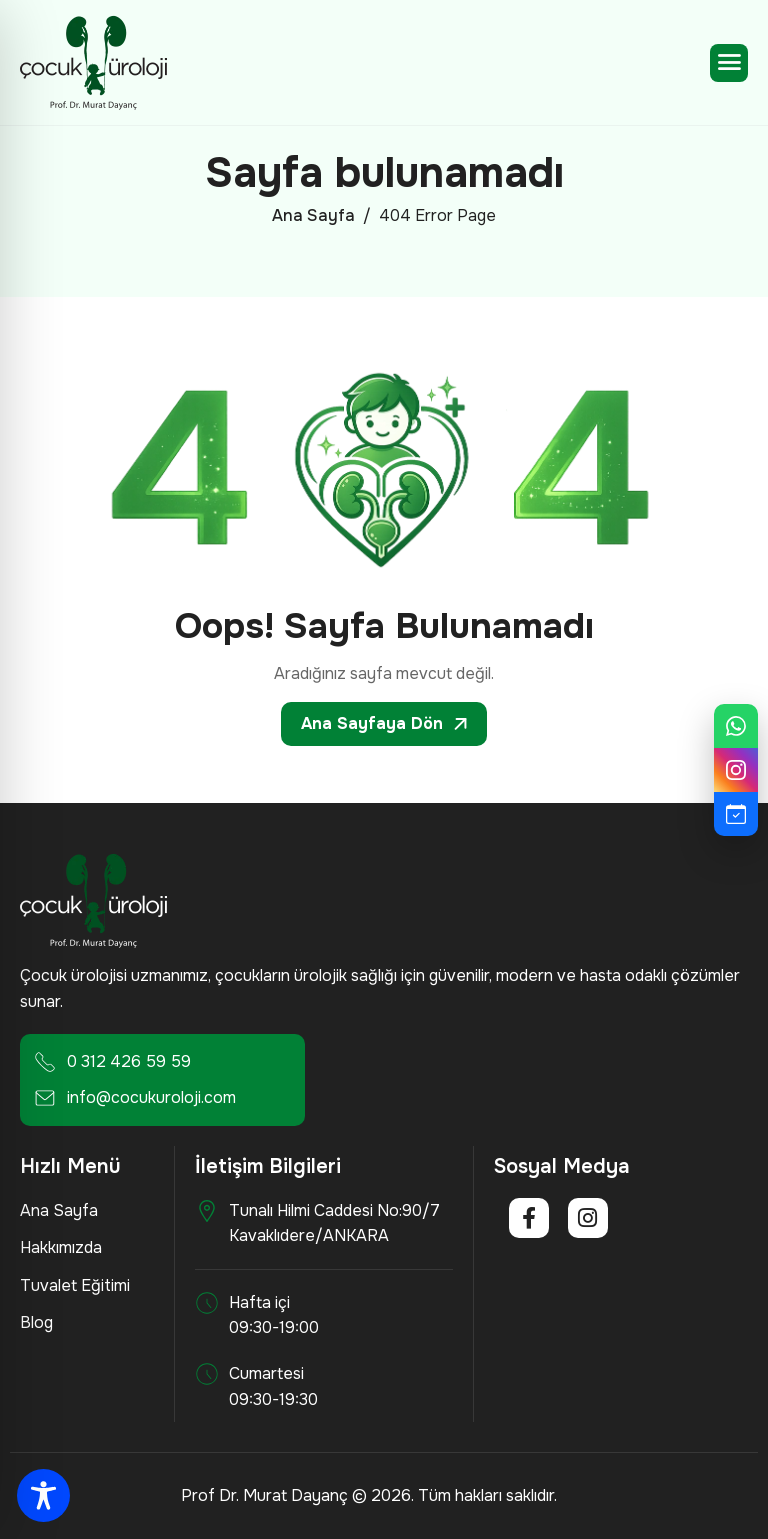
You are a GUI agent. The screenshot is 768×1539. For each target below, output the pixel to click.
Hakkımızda (61, 1247)
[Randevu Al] (736, 814)
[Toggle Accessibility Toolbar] (43, 1495)
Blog (36, 1322)
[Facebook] (529, 1218)
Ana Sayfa (59, 1210)
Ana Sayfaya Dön (384, 723)
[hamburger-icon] (729, 63)
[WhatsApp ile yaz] (736, 726)
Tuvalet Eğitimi (75, 1285)
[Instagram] (588, 1218)
